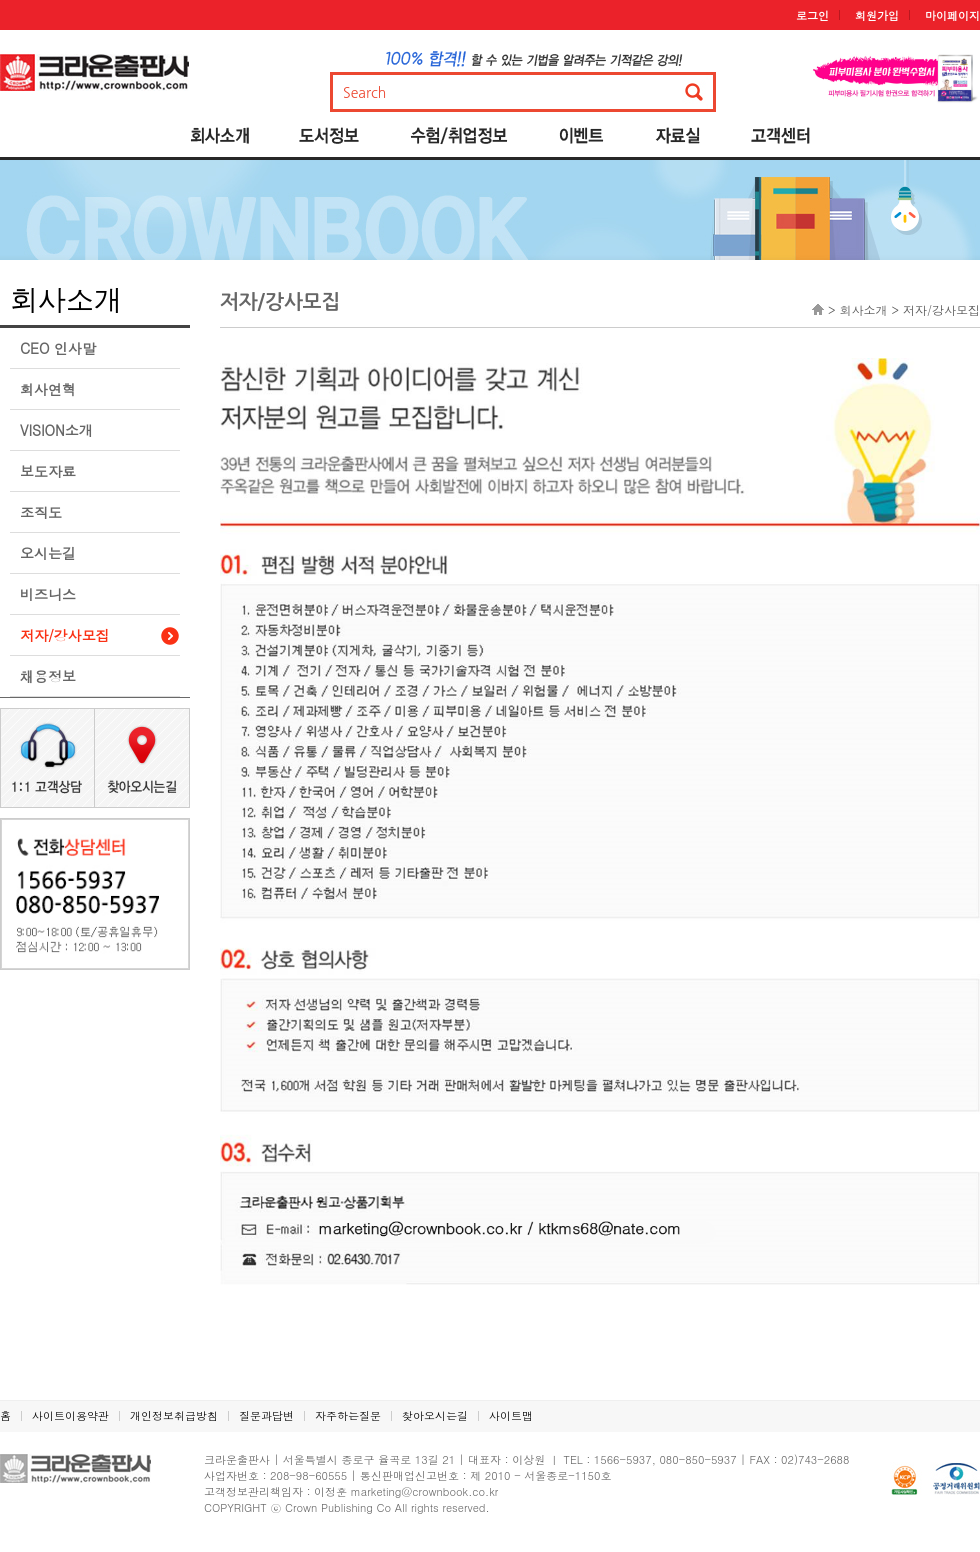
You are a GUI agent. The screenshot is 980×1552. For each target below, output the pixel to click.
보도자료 (48, 471)
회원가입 (877, 15)
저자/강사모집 (65, 635)
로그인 (812, 15)
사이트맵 (511, 1415)
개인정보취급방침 (174, 1415)
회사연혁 (48, 389)
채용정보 (48, 676)
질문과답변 (266, 1415)
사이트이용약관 (70, 1415)
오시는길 (48, 553)
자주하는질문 (348, 1415)
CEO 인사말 (58, 348)
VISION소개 (56, 430)
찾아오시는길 (435, 1415)
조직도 (41, 512)
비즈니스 (48, 594)
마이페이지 (952, 15)
